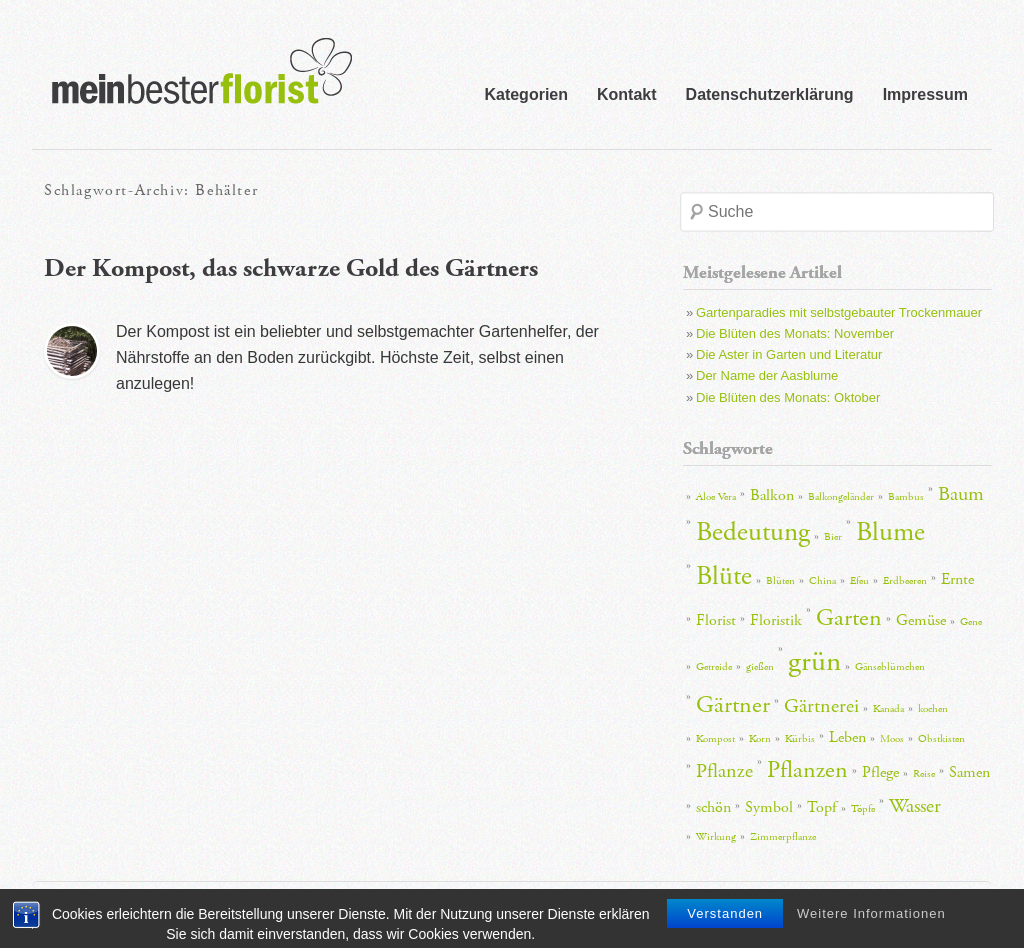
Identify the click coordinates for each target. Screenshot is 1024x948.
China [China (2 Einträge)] (822, 581)
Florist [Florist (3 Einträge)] (716, 620)
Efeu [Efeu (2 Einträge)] (859, 581)
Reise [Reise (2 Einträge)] (924, 774)
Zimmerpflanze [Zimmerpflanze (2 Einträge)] (783, 837)
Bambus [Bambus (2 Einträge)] (906, 497)
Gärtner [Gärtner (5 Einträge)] (733, 705)
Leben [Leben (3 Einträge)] (847, 737)
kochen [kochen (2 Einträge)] (933, 709)
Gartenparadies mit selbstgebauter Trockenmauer (839, 312)
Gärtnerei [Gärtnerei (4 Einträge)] (821, 706)
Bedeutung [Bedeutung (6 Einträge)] (753, 532)
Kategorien (526, 94)
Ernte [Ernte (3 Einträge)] (957, 579)
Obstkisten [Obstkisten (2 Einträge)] (941, 739)
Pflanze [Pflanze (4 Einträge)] (724, 771)
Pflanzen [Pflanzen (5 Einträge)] (807, 770)
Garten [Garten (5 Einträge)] (849, 618)
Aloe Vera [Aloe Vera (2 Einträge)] (716, 497)
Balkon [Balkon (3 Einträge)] (772, 495)
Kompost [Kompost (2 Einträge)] (715, 739)
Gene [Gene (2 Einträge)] (971, 622)
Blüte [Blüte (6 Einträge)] (724, 576)
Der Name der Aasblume (767, 375)
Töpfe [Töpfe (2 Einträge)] (863, 809)
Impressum (925, 94)
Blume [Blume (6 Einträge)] (890, 532)
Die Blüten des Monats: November (795, 333)
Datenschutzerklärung (770, 94)
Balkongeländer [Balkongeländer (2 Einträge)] (841, 497)
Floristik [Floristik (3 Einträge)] (776, 620)
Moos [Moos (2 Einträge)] (892, 739)
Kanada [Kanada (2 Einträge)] (888, 709)
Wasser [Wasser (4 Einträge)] (915, 806)
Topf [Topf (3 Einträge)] (822, 807)
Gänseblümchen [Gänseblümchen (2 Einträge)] (890, 667)
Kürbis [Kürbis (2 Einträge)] (800, 739)
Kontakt (627, 94)
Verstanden (725, 933)
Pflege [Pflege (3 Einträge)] (880, 772)
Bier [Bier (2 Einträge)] (833, 537)
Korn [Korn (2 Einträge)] (760, 739)
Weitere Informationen (871, 933)
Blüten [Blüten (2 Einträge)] (780, 581)
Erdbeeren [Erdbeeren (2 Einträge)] (905, 581)
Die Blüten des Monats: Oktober (788, 397)
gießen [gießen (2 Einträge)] (760, 667)
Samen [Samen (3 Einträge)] (969, 772)
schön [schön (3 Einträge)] (713, 807)
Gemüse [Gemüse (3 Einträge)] (921, 620)
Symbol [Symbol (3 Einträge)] (769, 807)
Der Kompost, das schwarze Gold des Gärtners (291, 268)
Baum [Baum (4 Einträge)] (961, 494)
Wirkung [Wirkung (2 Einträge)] (716, 837)
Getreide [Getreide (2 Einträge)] (714, 667)
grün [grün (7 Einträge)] (814, 661)
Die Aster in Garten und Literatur (789, 354)
